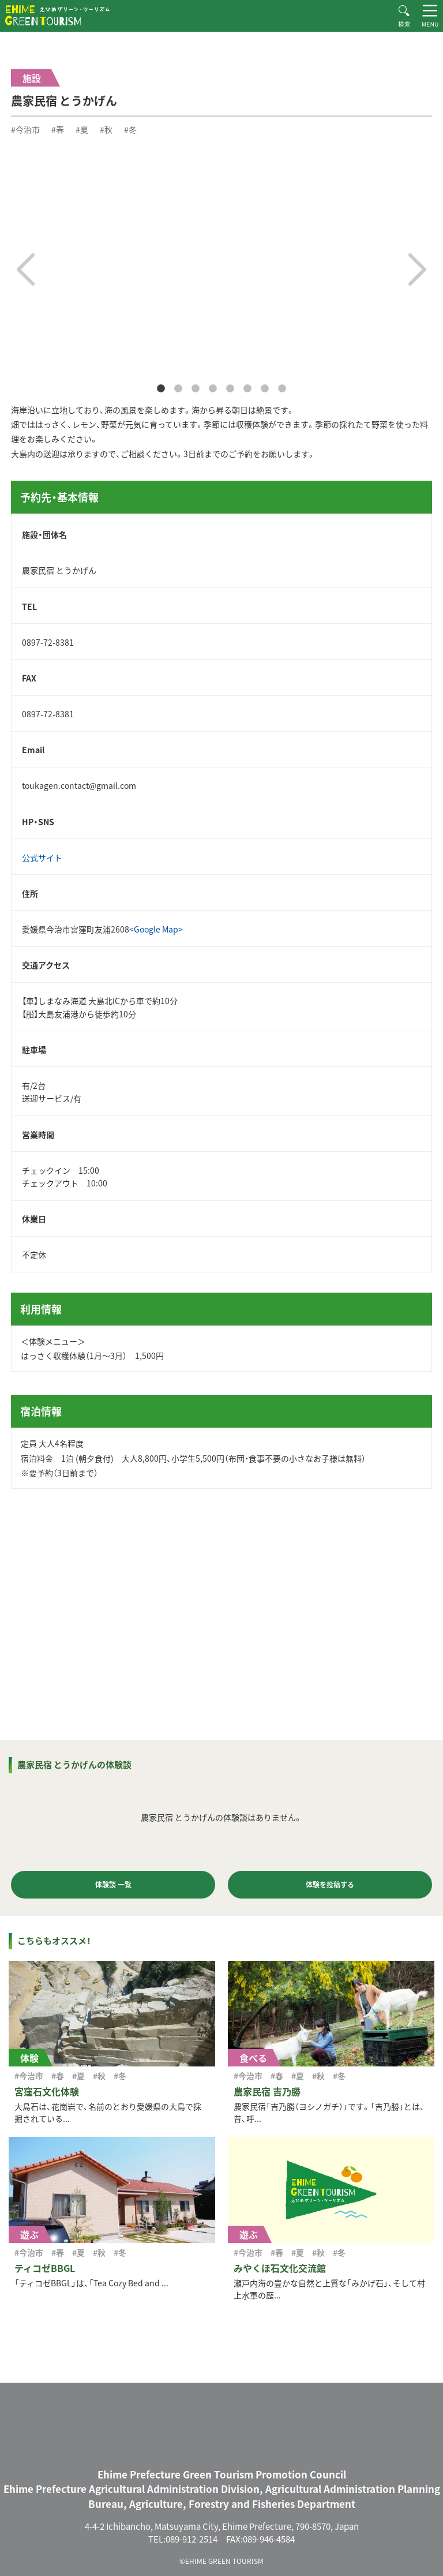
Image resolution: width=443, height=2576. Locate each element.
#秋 (106, 129)
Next (417, 269)
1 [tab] (161, 389)
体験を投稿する (330, 1884)
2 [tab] (178, 389)
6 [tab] (247, 389)
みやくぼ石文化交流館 (280, 2268)
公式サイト (42, 857)
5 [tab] (230, 389)
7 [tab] (265, 389)
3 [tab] (195, 389)
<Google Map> (156, 929)
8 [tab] (282, 389)
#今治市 (25, 129)
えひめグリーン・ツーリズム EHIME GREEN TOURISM (57, 15)
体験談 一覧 (113, 1884)
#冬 (130, 129)
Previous (26, 269)
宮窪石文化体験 (46, 2091)
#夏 (82, 129)
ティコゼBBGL (44, 2268)
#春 (57, 129)
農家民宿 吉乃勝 (267, 2091)
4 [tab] (213, 389)
